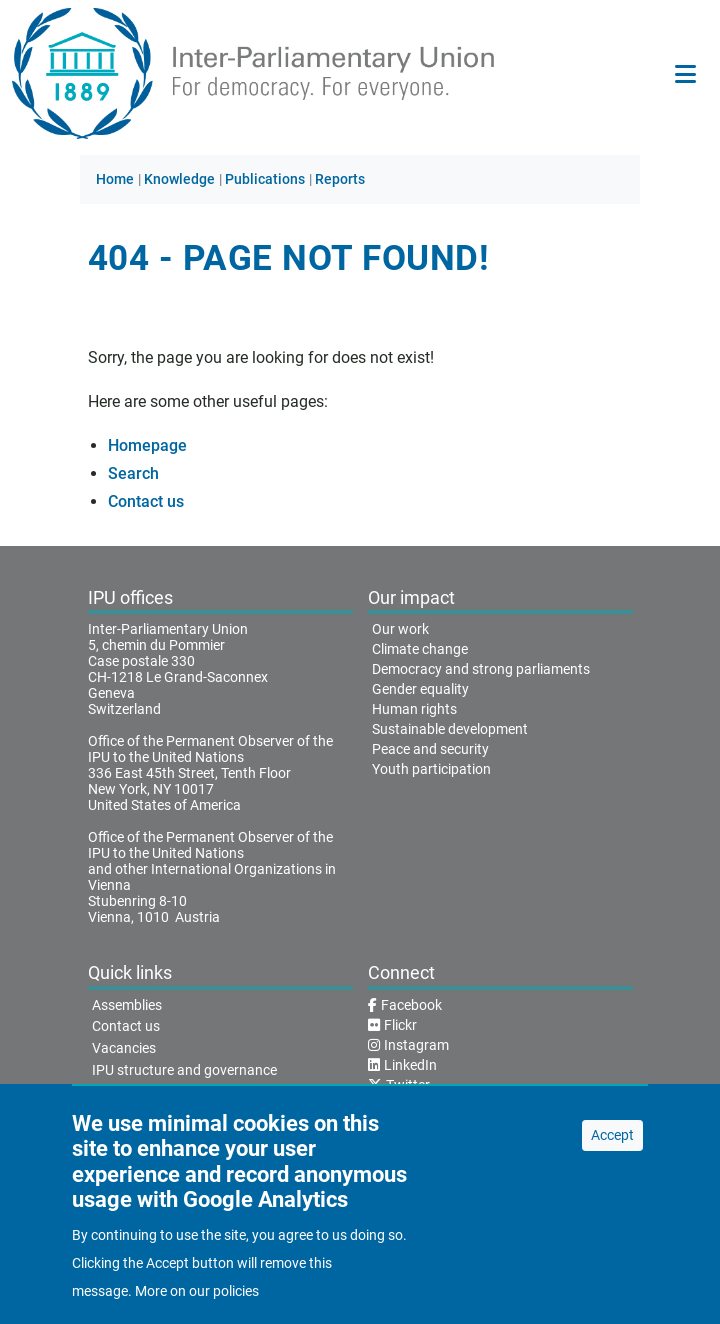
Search (133, 473)
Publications (265, 179)
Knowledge (179, 179)
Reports (340, 179)
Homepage (147, 445)
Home (115, 179)
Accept (612, 1150)
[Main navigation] (685, 74)
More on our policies (197, 1306)
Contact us (146, 501)
